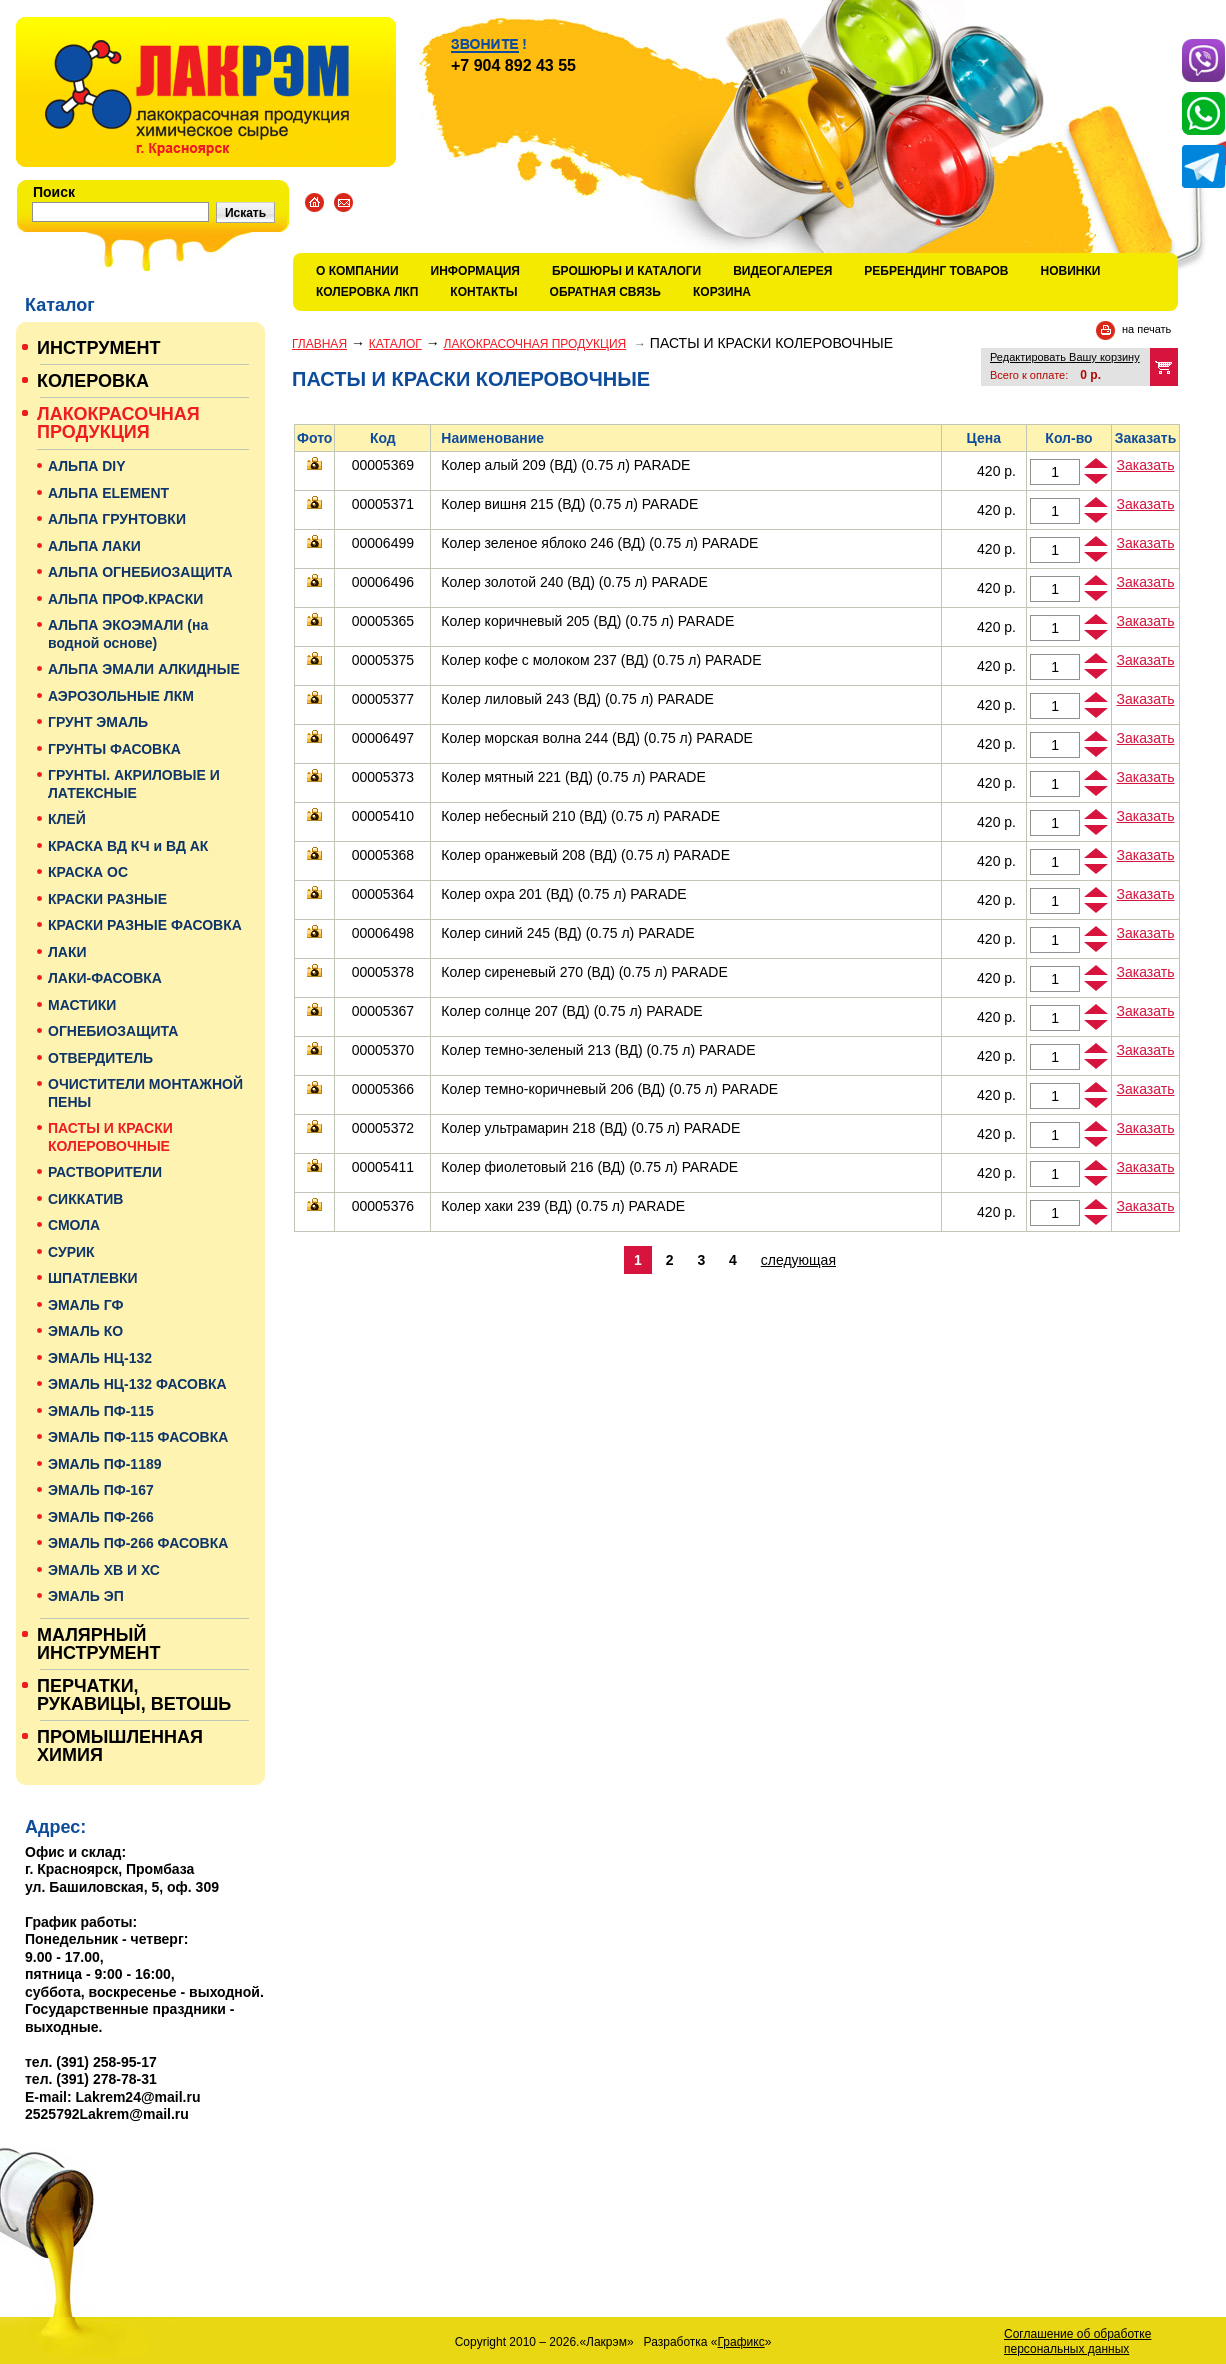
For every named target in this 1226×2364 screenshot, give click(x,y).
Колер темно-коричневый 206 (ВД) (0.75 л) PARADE (609, 1089)
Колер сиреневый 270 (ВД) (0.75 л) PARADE (584, 972)
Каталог (395, 344)
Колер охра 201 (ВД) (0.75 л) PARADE (563, 894)
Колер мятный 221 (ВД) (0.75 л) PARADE (573, 777)
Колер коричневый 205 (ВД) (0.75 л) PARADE (587, 621)
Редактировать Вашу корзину (1065, 357)
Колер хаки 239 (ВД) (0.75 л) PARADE (563, 1206)
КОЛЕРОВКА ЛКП (367, 292)
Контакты (483, 292)
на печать (1146, 329)
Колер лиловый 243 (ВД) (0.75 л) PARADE (577, 699)
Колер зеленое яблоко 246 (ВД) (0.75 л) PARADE (599, 543)
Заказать (1146, 465)
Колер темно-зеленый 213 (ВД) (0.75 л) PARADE (598, 1050)
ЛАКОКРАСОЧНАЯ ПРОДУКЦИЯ (535, 344)
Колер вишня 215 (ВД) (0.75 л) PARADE (569, 504)
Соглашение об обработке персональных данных (1077, 2341)
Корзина (722, 292)
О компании (357, 271)
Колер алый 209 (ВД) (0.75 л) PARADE (565, 465)
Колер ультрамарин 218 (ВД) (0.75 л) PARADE (590, 1128)
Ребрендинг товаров (936, 271)
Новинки (1071, 271)
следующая (798, 1260)
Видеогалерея (782, 271)
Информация (475, 271)
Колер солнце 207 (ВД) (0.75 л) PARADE (571, 1011)
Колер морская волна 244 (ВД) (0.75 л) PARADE (597, 738)
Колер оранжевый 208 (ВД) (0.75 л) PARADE (585, 855)
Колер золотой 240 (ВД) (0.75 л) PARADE (574, 582)
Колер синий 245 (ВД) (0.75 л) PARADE (567, 933)
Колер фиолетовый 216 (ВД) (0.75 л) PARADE (589, 1167)
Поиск (54, 192)
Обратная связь (605, 292)
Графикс (741, 2342)
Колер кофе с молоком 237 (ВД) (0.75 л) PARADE (601, 660)
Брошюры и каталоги (626, 271)
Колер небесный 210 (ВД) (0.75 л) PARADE (580, 816)
